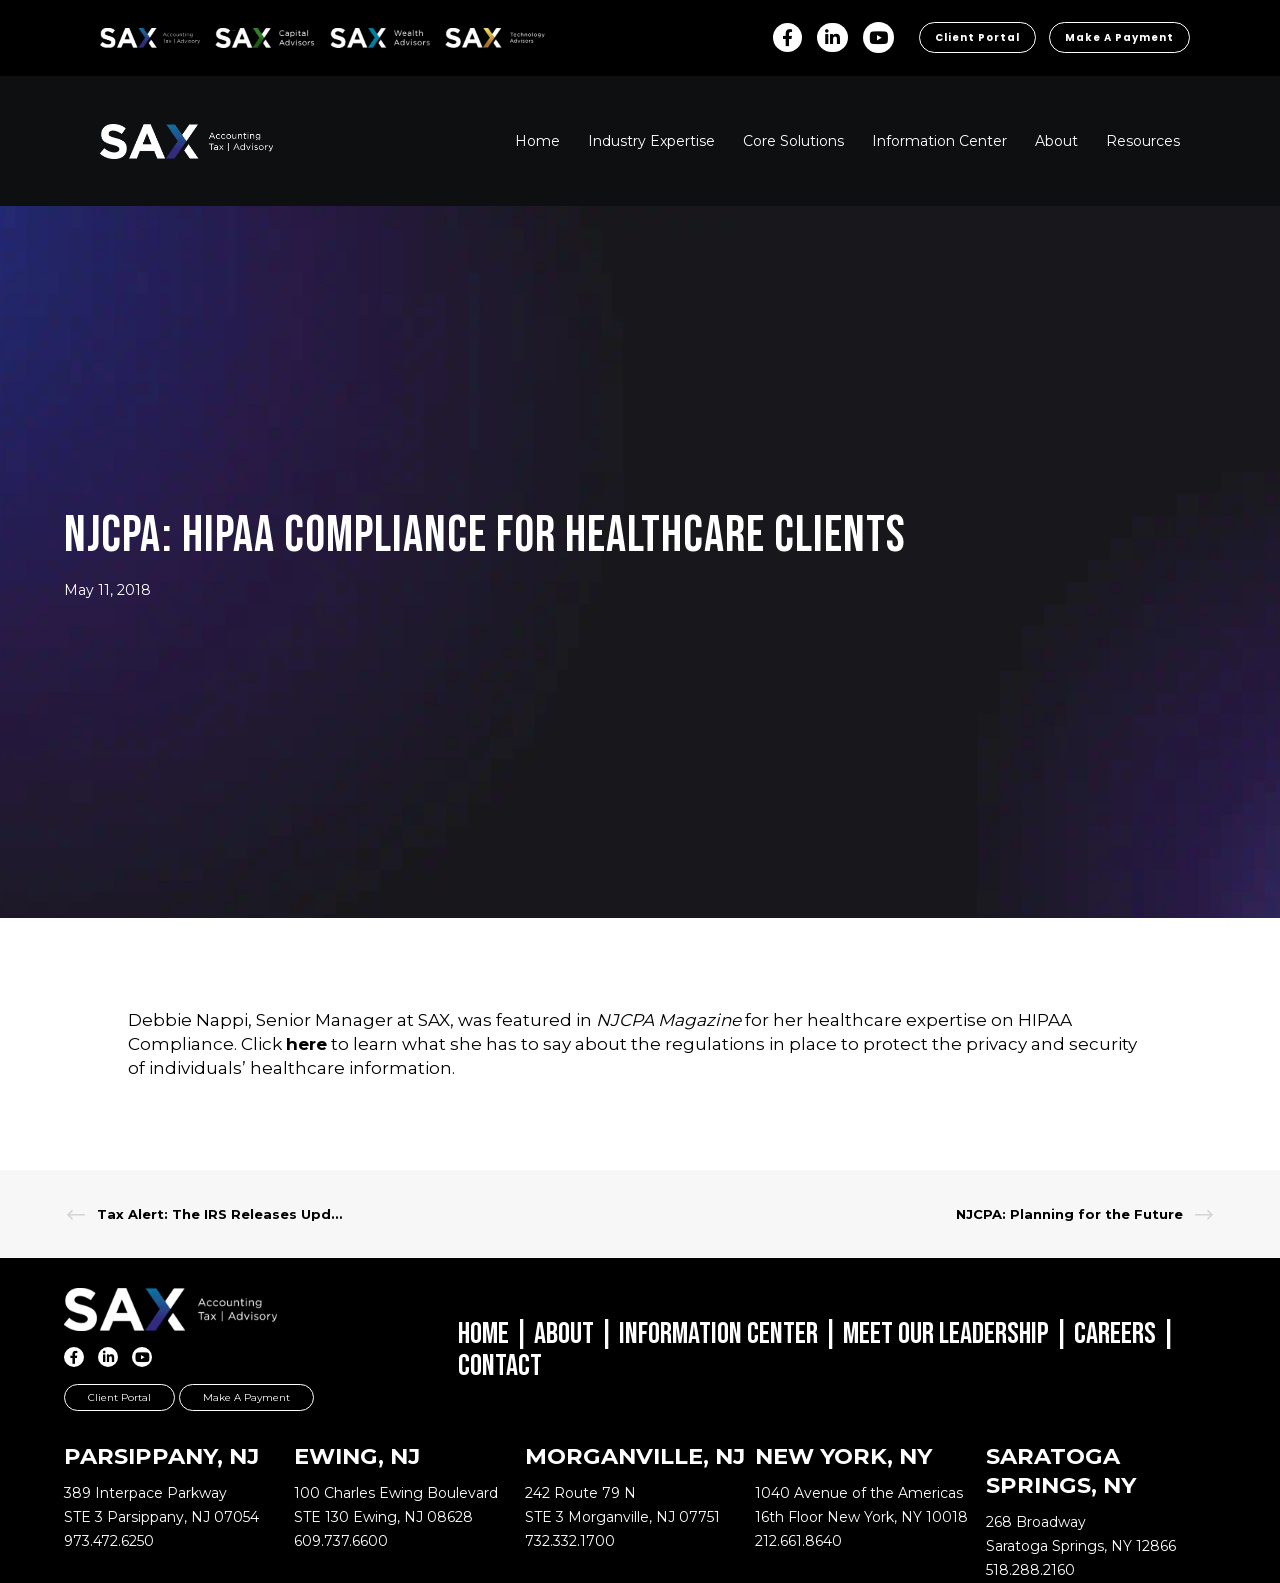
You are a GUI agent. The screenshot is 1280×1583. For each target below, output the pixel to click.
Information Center (718, 1334)
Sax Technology (482, 38)
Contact (500, 1366)
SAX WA (353, 34)
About (564, 1334)
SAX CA (236, 34)
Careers (1115, 1334)
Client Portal (977, 37)
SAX (111, 34)
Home (483, 1334)
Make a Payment (1119, 37)
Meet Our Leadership (946, 1334)
